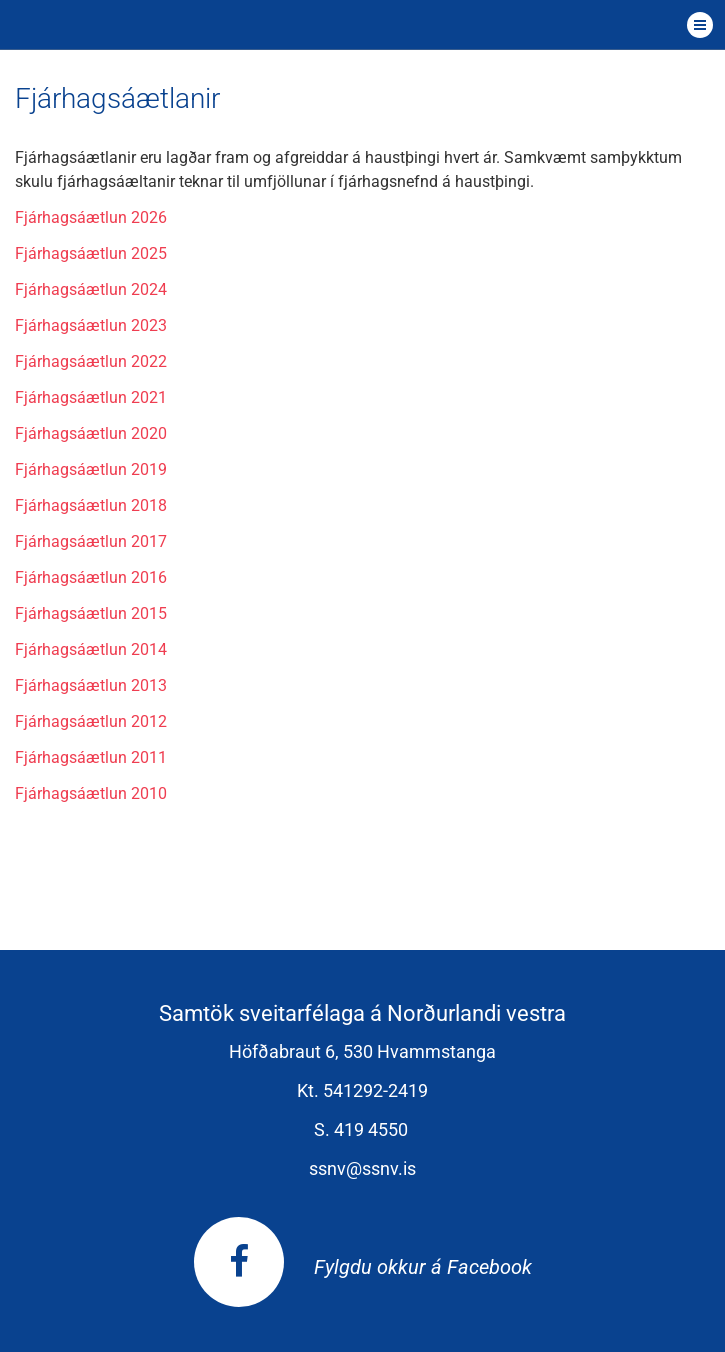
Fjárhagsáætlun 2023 (91, 325)
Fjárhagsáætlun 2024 (91, 289)
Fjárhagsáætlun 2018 (91, 505)
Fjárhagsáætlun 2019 (91, 469)
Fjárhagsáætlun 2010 (91, 793)
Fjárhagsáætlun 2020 (91, 433)
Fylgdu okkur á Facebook (363, 1267)
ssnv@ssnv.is (362, 1168)
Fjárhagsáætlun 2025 (91, 253)
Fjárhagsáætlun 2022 (91, 361)
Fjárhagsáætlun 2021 (91, 397)
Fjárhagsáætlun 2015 (91, 613)
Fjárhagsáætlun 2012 (91, 721)
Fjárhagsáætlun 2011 (91, 757)
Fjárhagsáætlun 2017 (91, 541)
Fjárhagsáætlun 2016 (91, 577)
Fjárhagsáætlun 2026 (91, 217)
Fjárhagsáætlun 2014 (91, 649)
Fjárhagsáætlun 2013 (91, 685)
